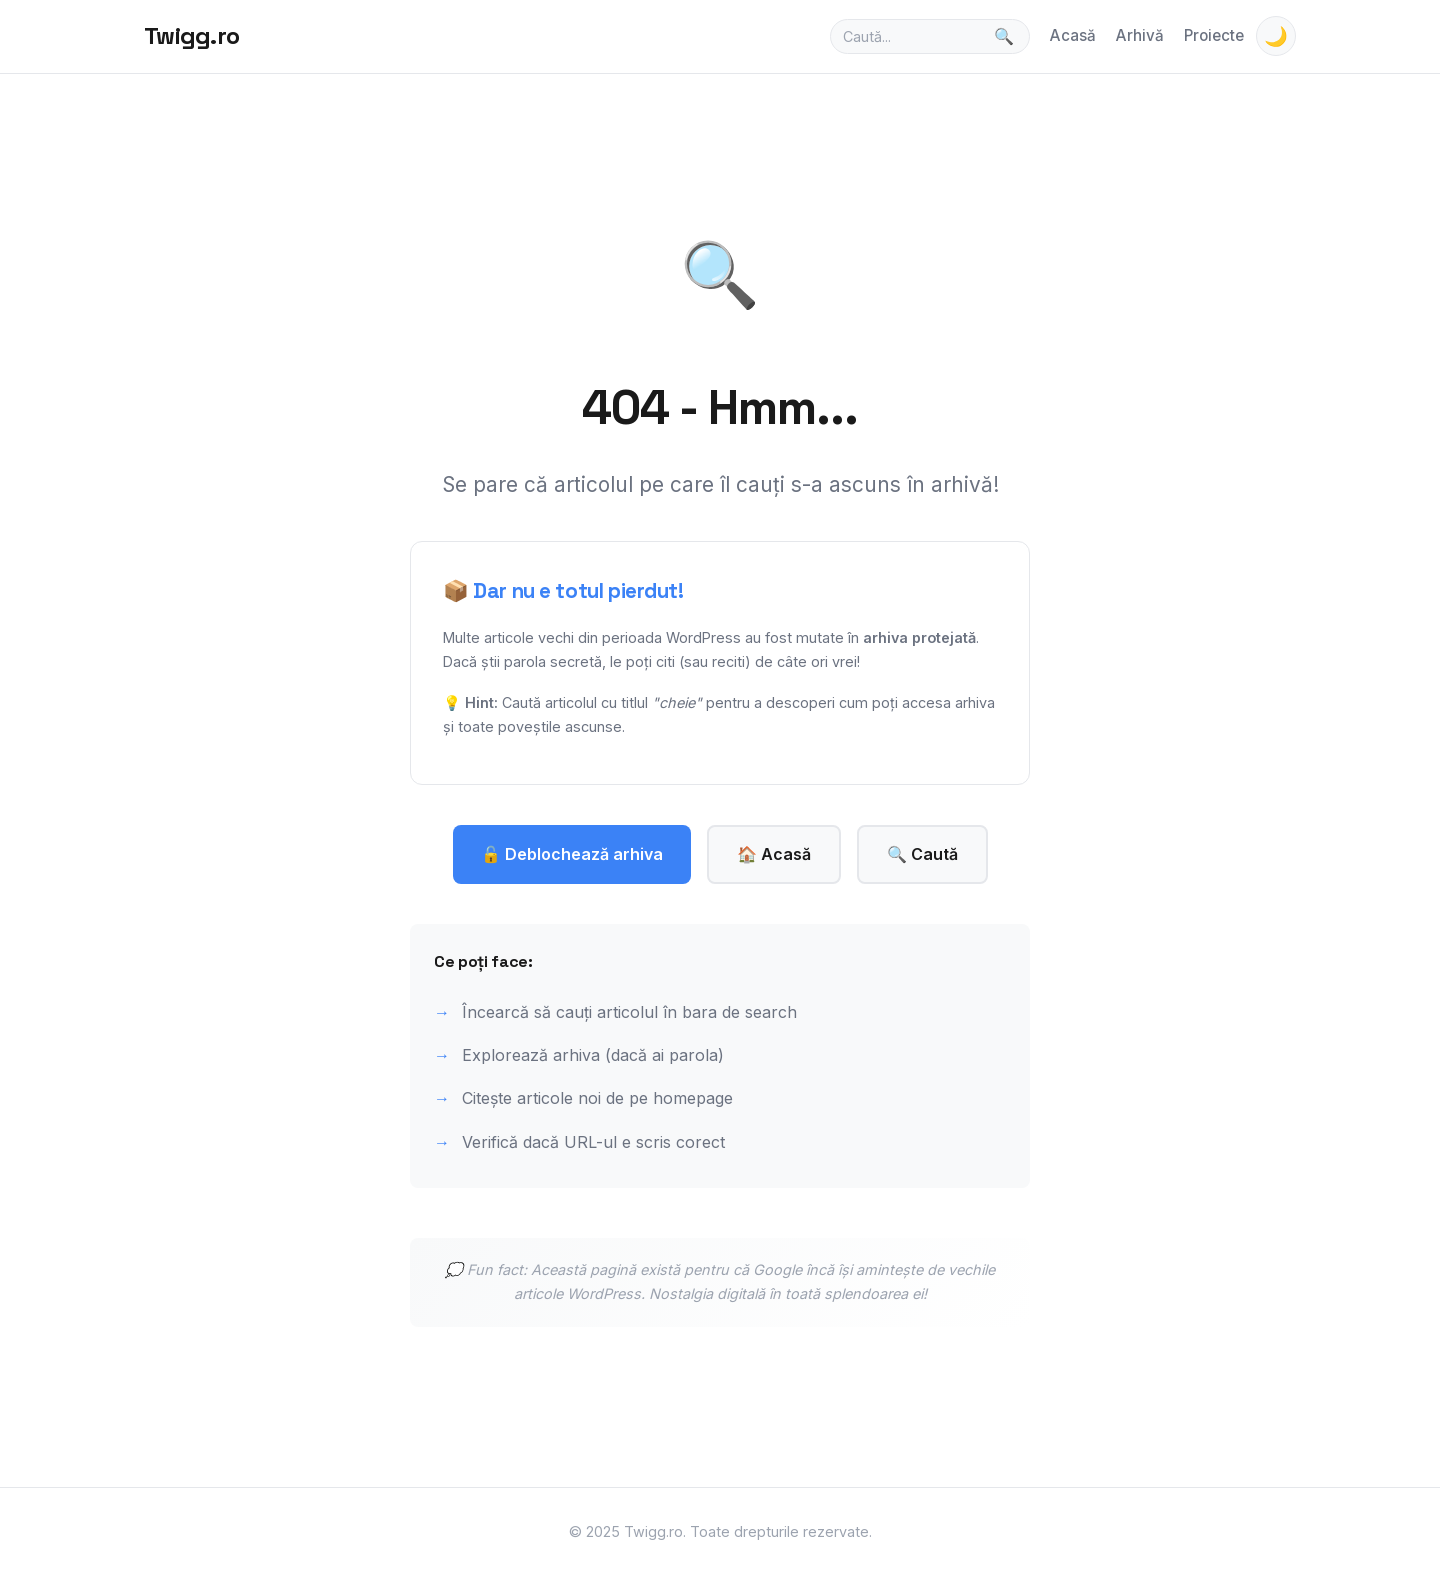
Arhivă (1140, 35)
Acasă (1073, 35)
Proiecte (1214, 35)
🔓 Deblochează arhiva (572, 854)
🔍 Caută (922, 854)
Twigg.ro (191, 35)
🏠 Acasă (774, 854)
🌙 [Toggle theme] (1276, 36)
